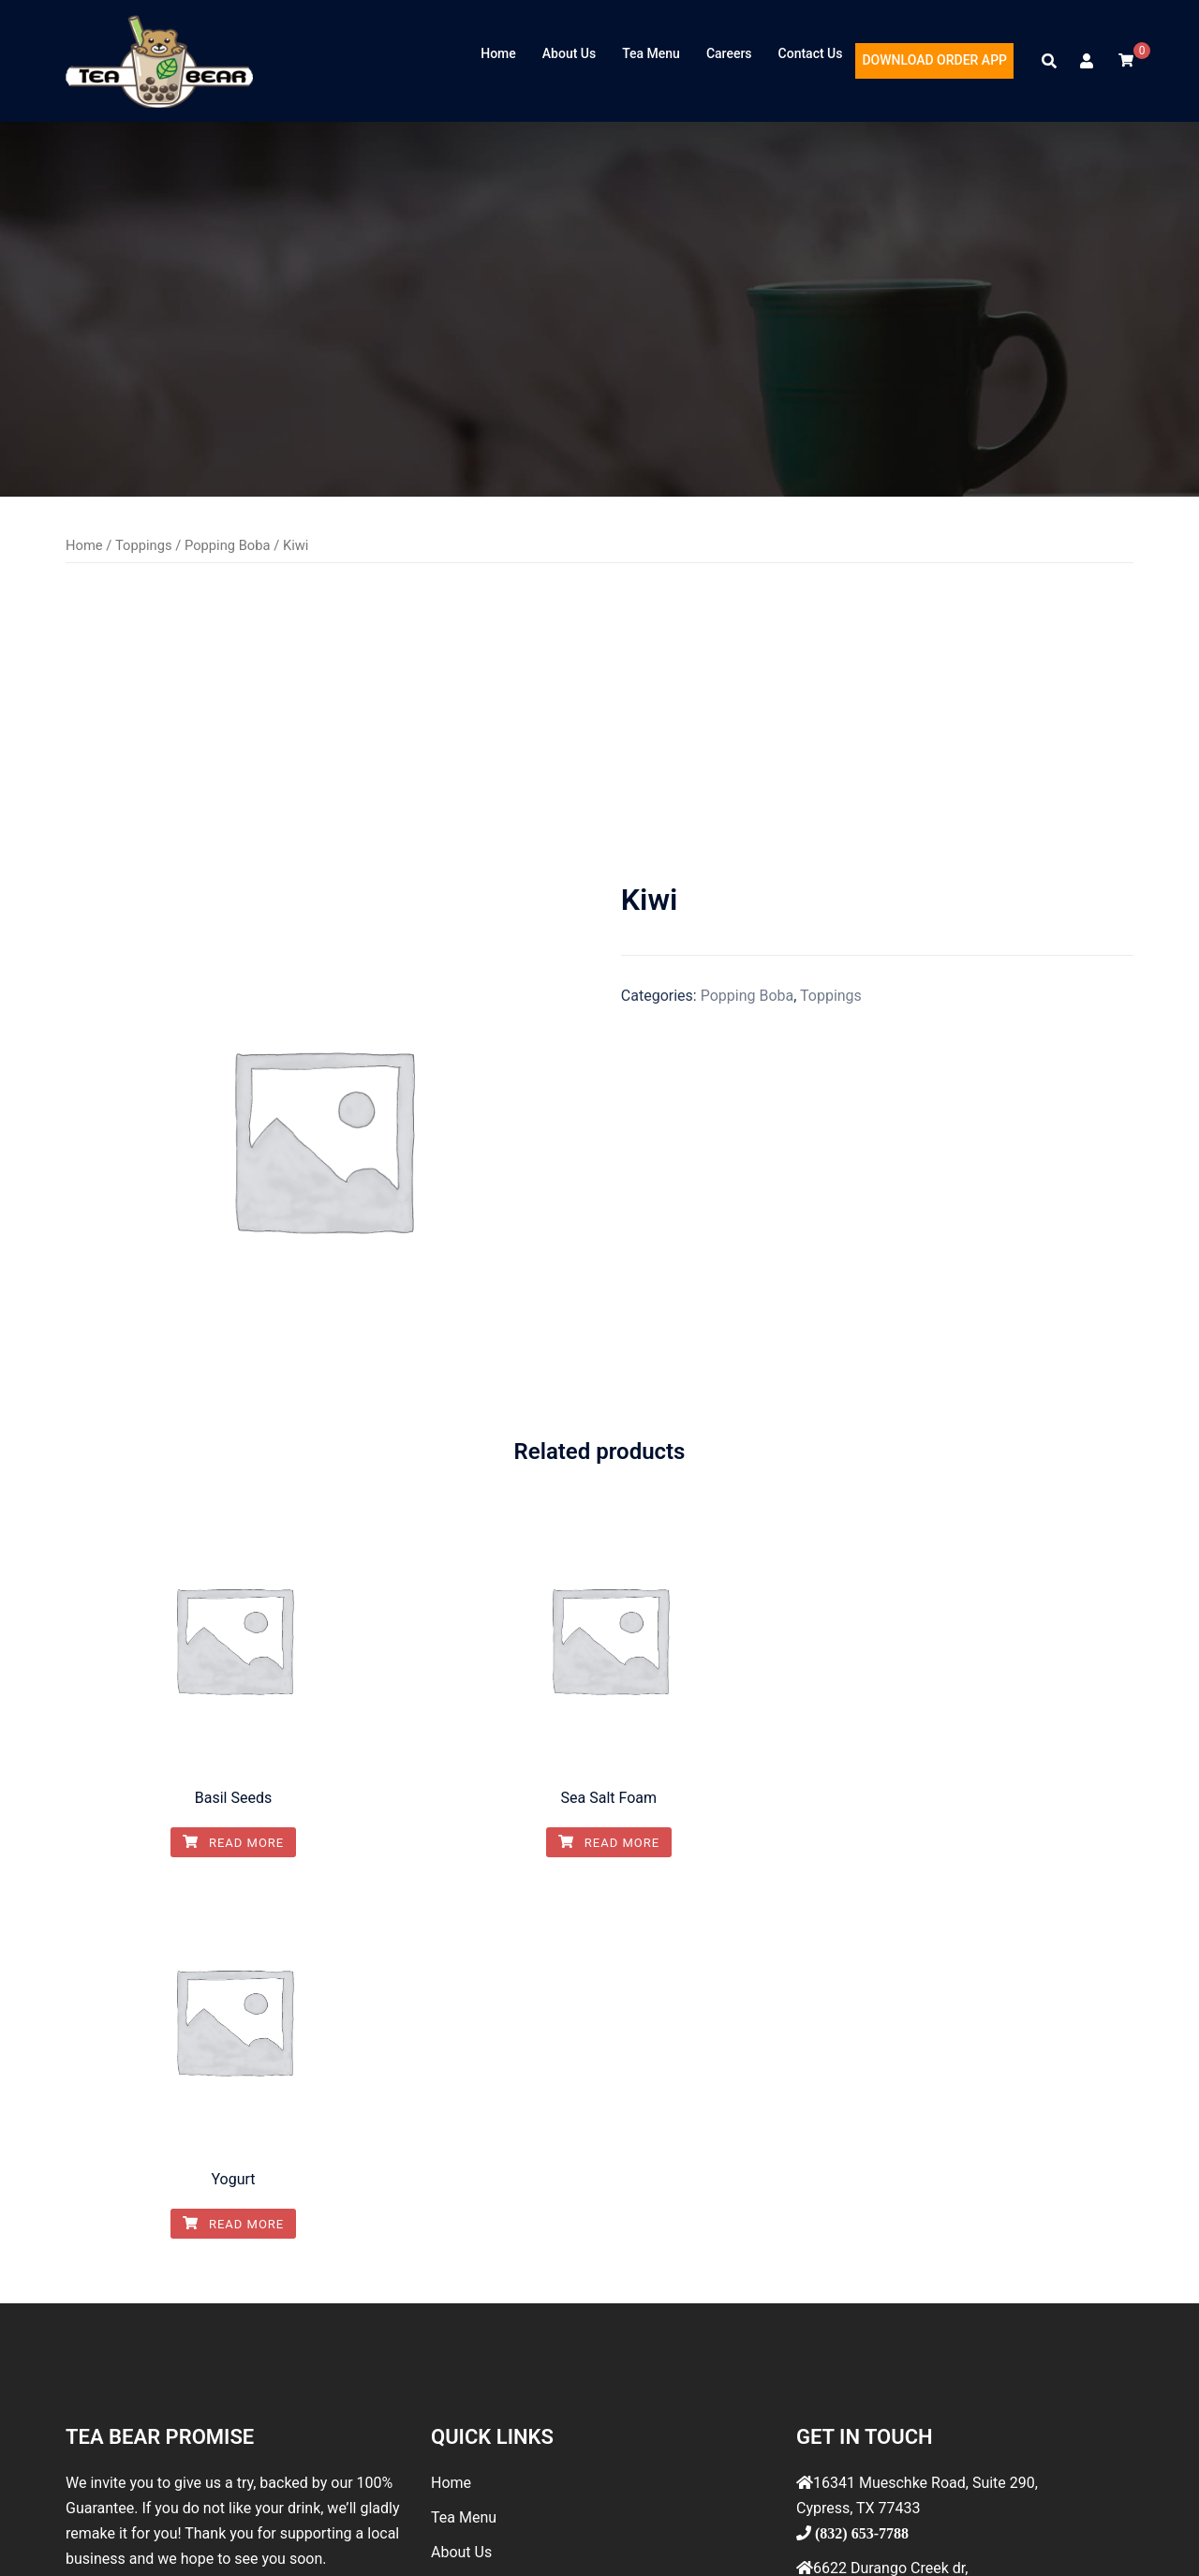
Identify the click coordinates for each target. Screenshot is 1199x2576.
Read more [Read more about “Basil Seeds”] (230, 1843)
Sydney (429, 2539)
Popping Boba (228, 545)
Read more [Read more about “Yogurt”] (969, 1843)
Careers (729, 53)
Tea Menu (651, 53)
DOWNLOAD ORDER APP (934, 59)
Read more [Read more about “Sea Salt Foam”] (600, 1843)
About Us (569, 53)
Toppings (143, 545)
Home (498, 53)
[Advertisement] (599, 722)
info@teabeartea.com (883, 2356)
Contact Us (810, 53)
